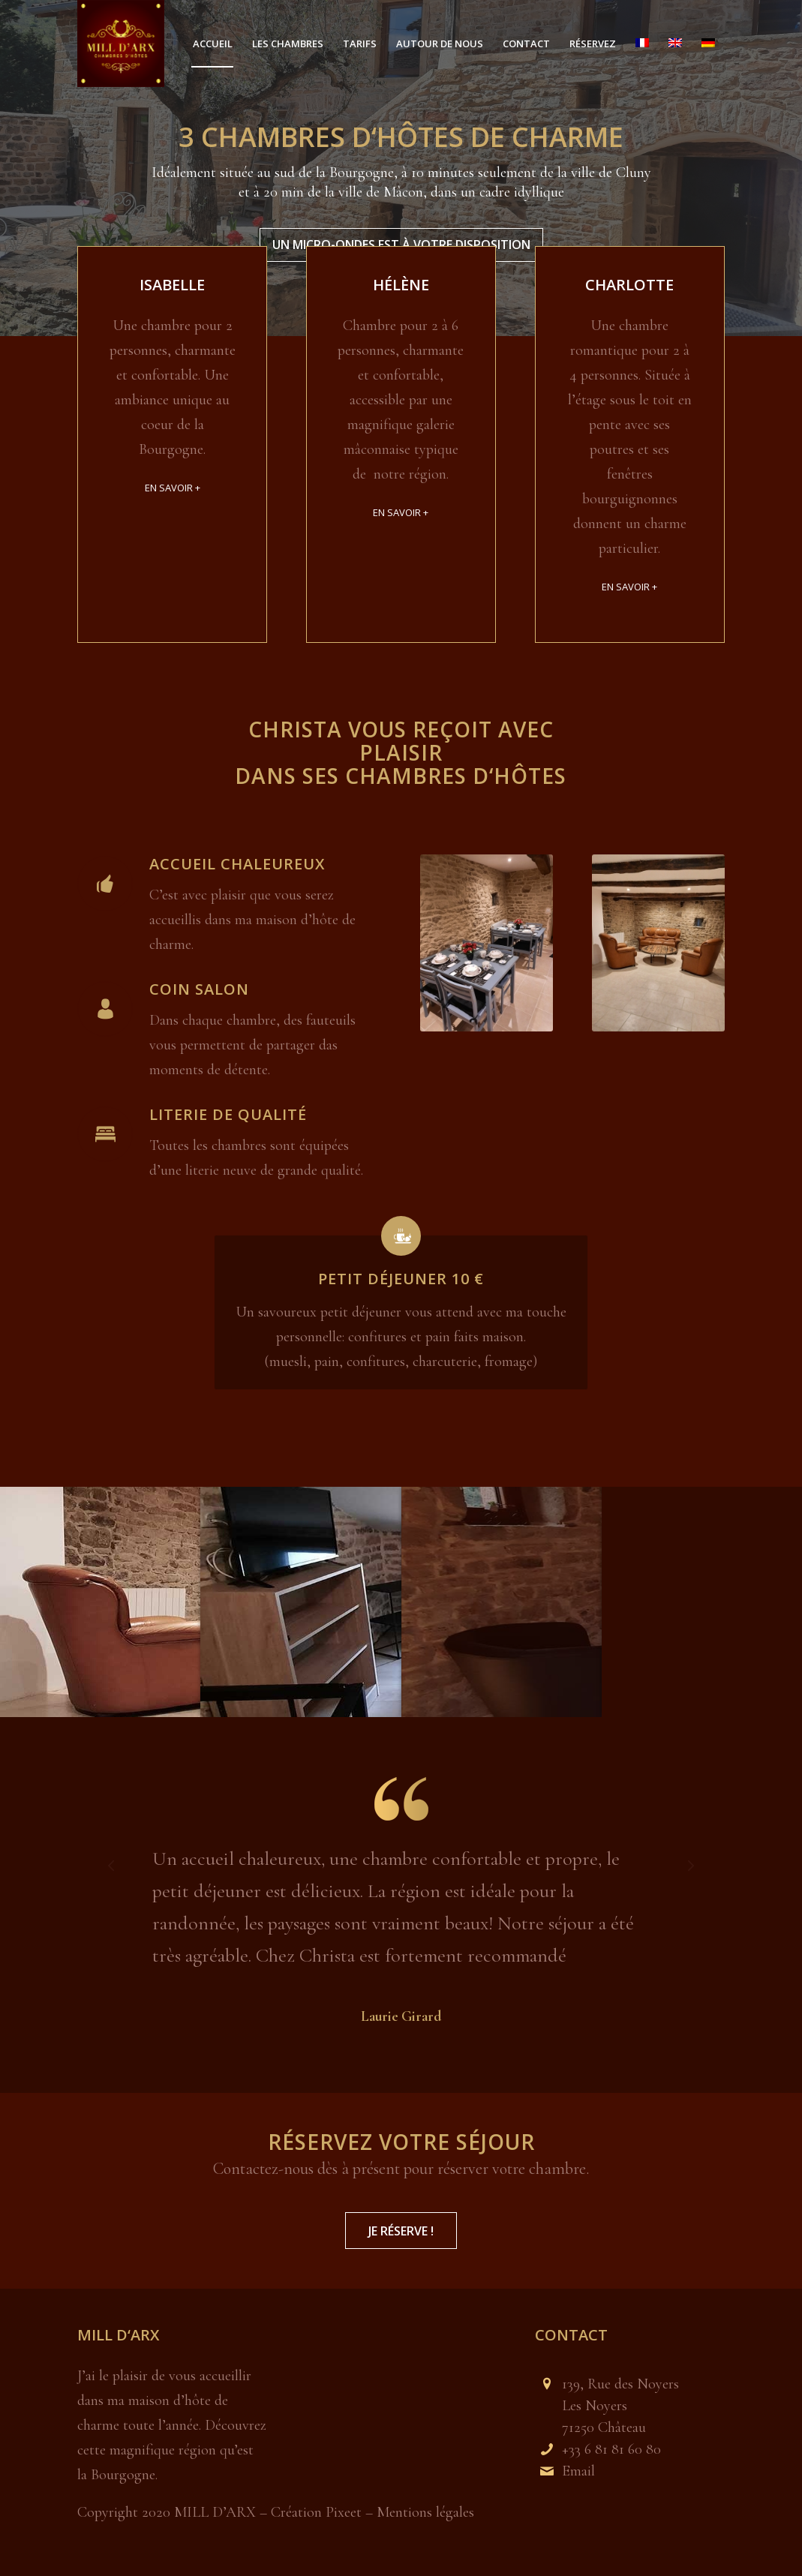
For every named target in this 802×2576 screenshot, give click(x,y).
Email (578, 2471)
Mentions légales (423, 2512)
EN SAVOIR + (172, 487)
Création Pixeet (316, 2512)
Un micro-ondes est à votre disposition (401, 242)
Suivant (690, 1864)
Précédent (111, 1864)
